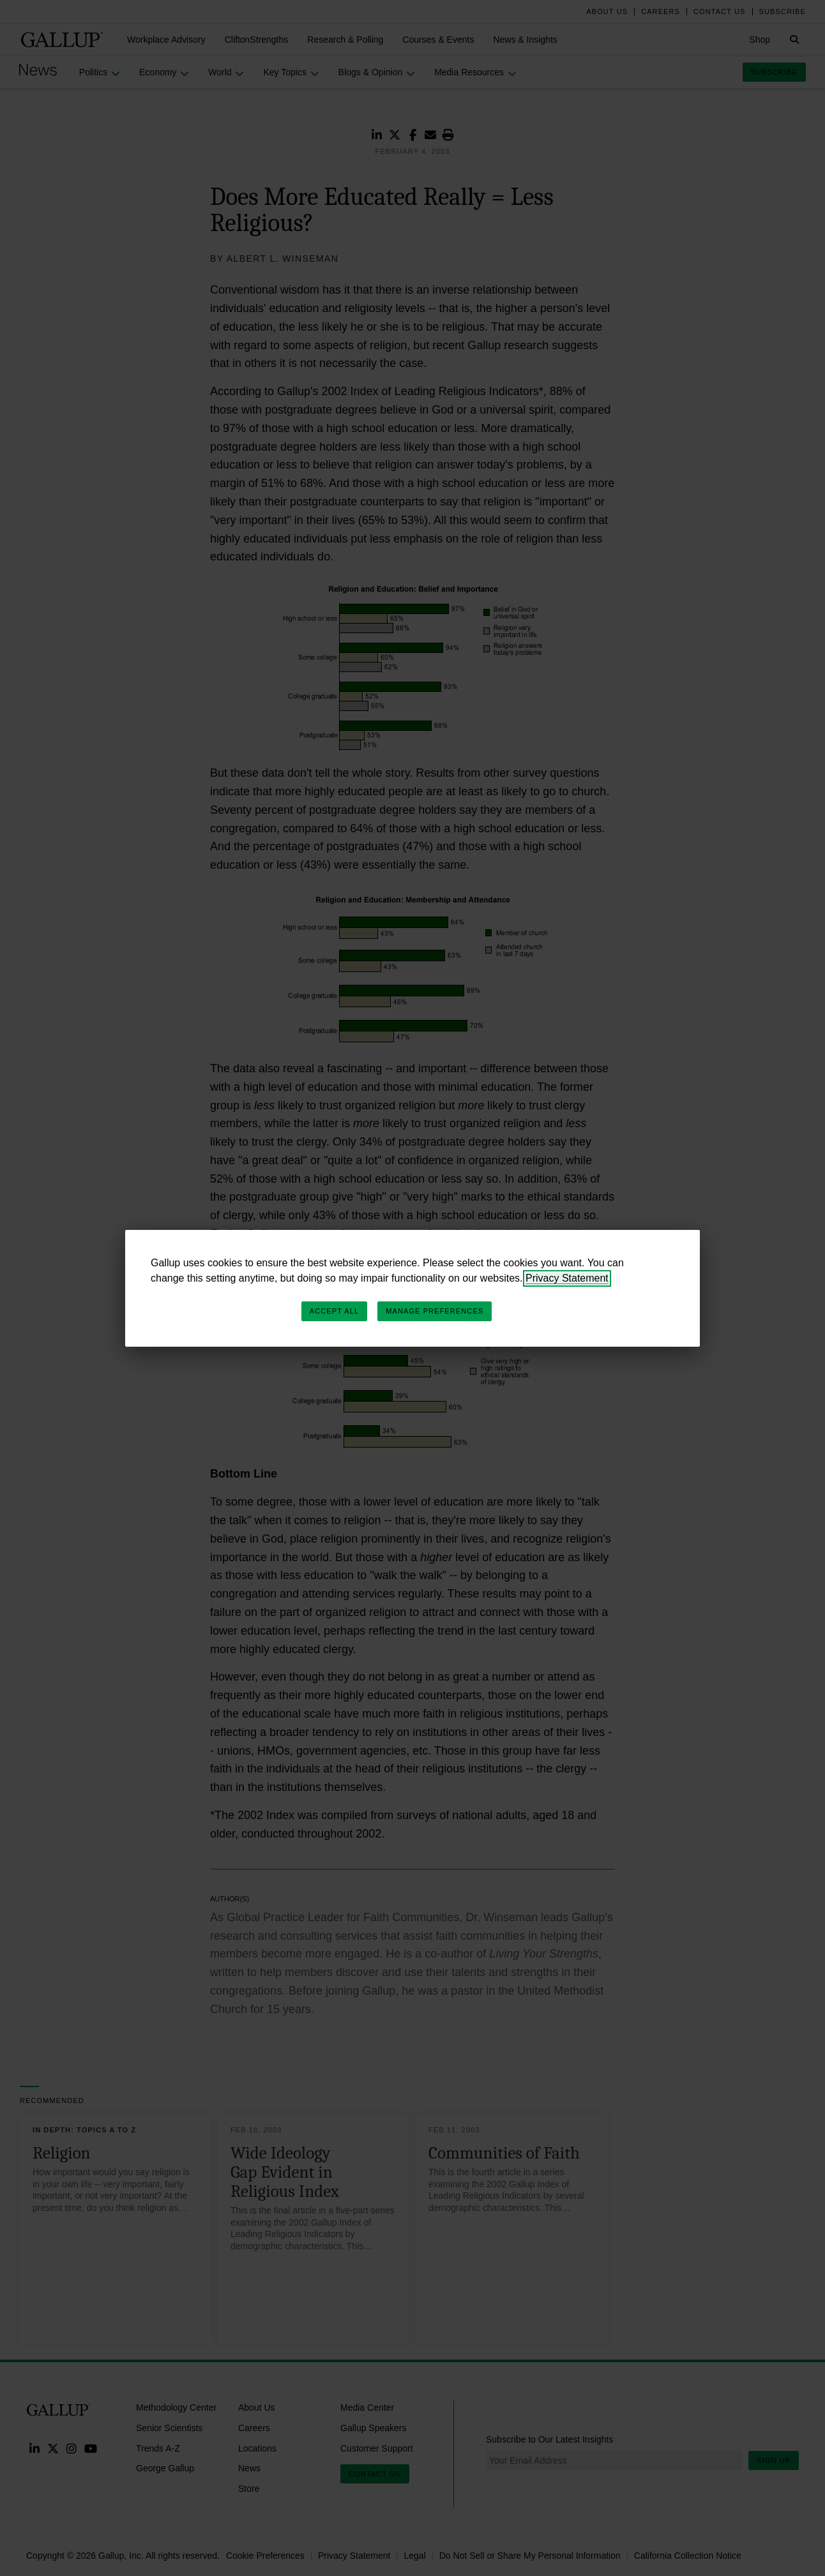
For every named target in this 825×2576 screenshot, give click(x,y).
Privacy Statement (567, 1278)
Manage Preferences (434, 1311)
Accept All (334, 1311)
